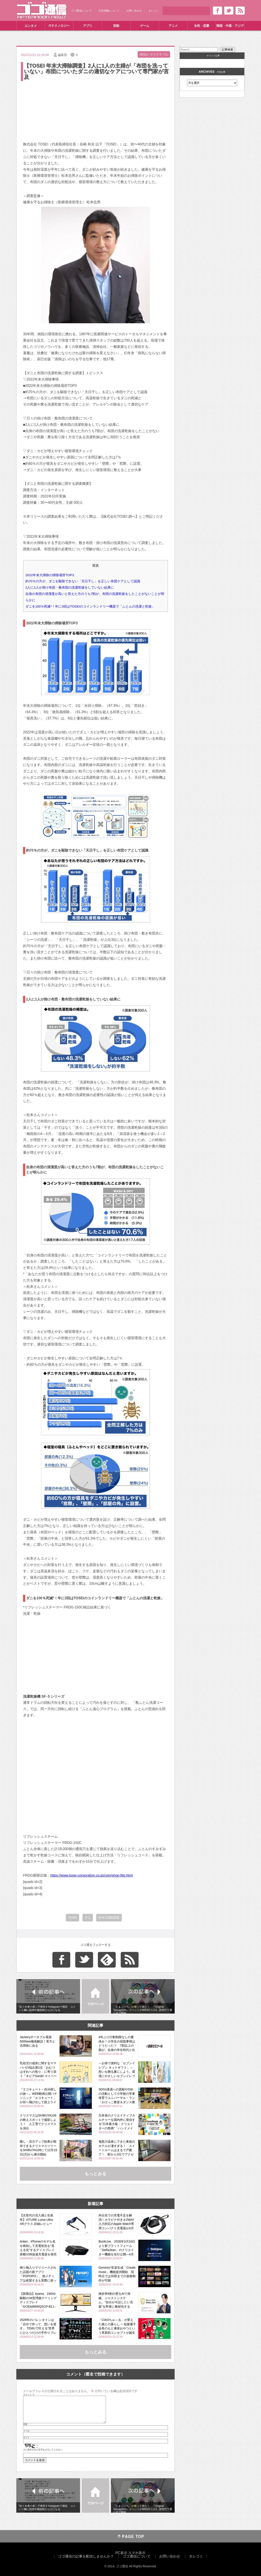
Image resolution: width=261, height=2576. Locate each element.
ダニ (88, 1917)
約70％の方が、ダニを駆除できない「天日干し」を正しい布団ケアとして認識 (82, 581)
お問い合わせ (134, 10)
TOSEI (72, 1917)
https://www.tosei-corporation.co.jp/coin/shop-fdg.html (91, 1875)
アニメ (173, 25)
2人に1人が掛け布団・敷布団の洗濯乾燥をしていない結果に (69, 587)
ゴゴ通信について (81, 10)
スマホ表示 (137, 2558)
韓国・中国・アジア (230, 25)
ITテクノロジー (59, 25)
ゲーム (144, 25)
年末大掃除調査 (109, 1917)
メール (26, 2436)
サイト (26, 2443)
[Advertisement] (95, 106)
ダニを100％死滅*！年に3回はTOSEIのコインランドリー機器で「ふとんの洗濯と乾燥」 (90, 606)
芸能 (116, 25)
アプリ (87, 25)
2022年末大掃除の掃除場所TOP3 (49, 575)
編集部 (62, 55)
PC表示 (121, 2558)
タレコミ (153, 10)
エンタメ (31, 25)
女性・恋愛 (201, 25)
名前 (25, 2429)
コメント (29, 2395)
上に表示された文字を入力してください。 (43, 2455)
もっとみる (95, 2173)
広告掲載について (109, 10)
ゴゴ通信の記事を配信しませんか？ (86, 2561)
